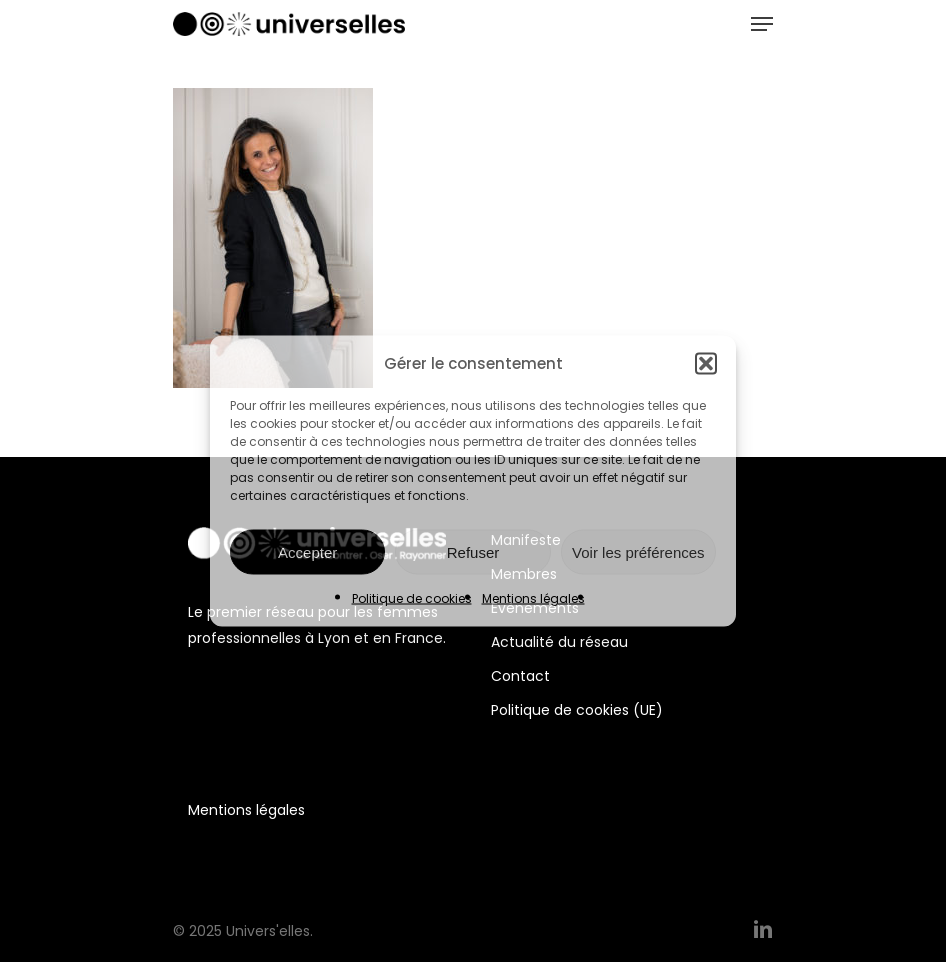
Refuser (473, 551)
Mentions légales (533, 598)
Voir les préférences (638, 551)
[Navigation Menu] (762, 24)
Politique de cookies (412, 598)
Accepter (307, 551)
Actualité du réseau (559, 642)
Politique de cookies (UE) (577, 710)
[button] (706, 364)
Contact (520, 676)
